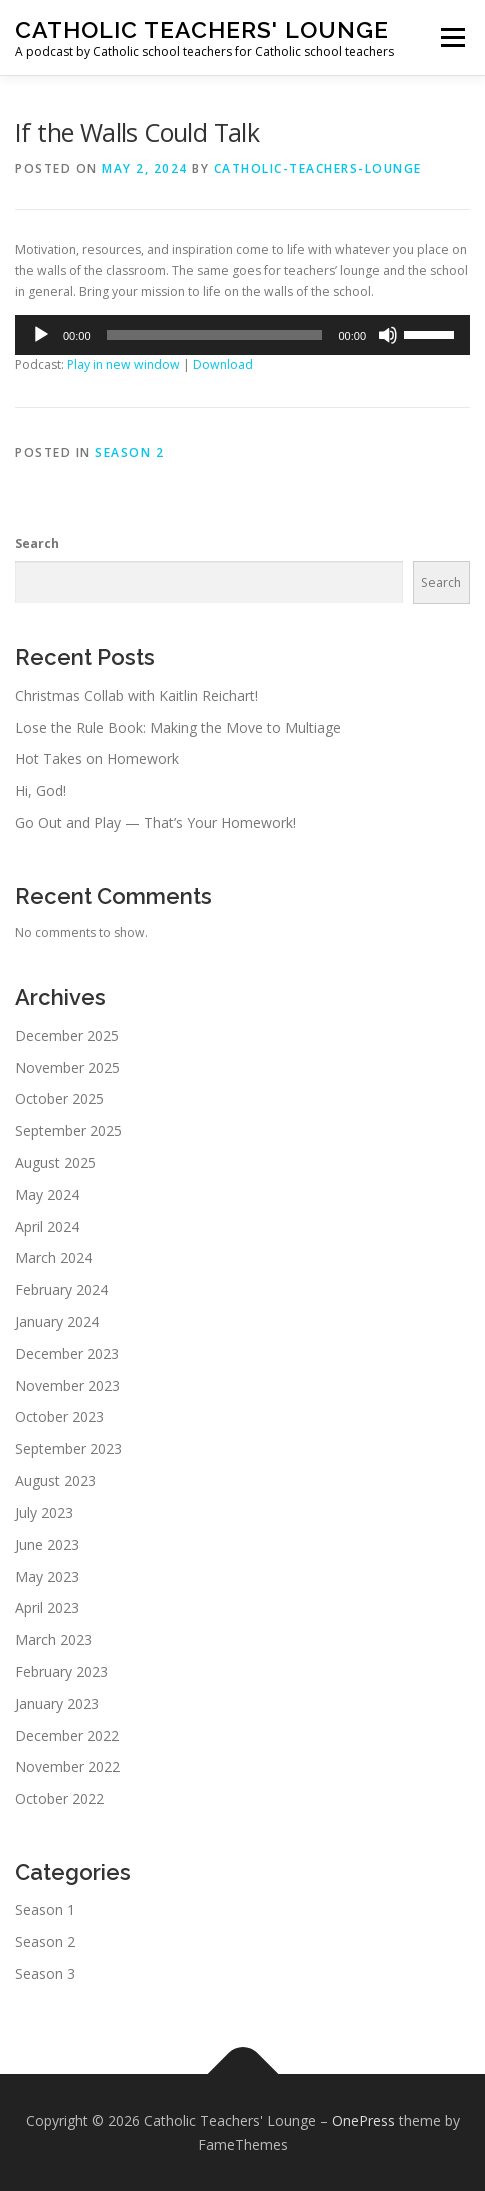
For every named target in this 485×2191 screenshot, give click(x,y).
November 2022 (67, 1766)
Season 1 (45, 1909)
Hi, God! (40, 790)
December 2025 (67, 1035)
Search (37, 543)
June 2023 (47, 1544)
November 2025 (67, 1067)
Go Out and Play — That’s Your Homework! (155, 822)
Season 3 (45, 1973)
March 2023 (53, 1639)
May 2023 (47, 1576)
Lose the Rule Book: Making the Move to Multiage (178, 727)
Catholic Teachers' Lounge (202, 29)
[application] (242, 335)
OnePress (363, 2120)
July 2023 (44, 1512)
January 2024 (57, 1321)
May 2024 (47, 1194)
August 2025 (55, 1162)
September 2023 (68, 1448)
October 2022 (59, 1798)
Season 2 (129, 452)
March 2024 (53, 1257)
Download (223, 364)
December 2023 (67, 1353)
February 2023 (61, 1671)
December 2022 (67, 1735)
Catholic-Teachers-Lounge (318, 168)
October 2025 (59, 1098)
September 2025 (68, 1130)
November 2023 (67, 1385)
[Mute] (388, 335)
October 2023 (59, 1416)
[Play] (41, 335)
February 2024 (61, 1289)
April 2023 (47, 1607)
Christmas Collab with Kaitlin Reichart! (136, 695)
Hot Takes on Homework (97, 758)
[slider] (215, 335)
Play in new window (123, 364)
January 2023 (57, 1703)
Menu (451, 37)
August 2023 (55, 1480)
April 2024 (47, 1226)
